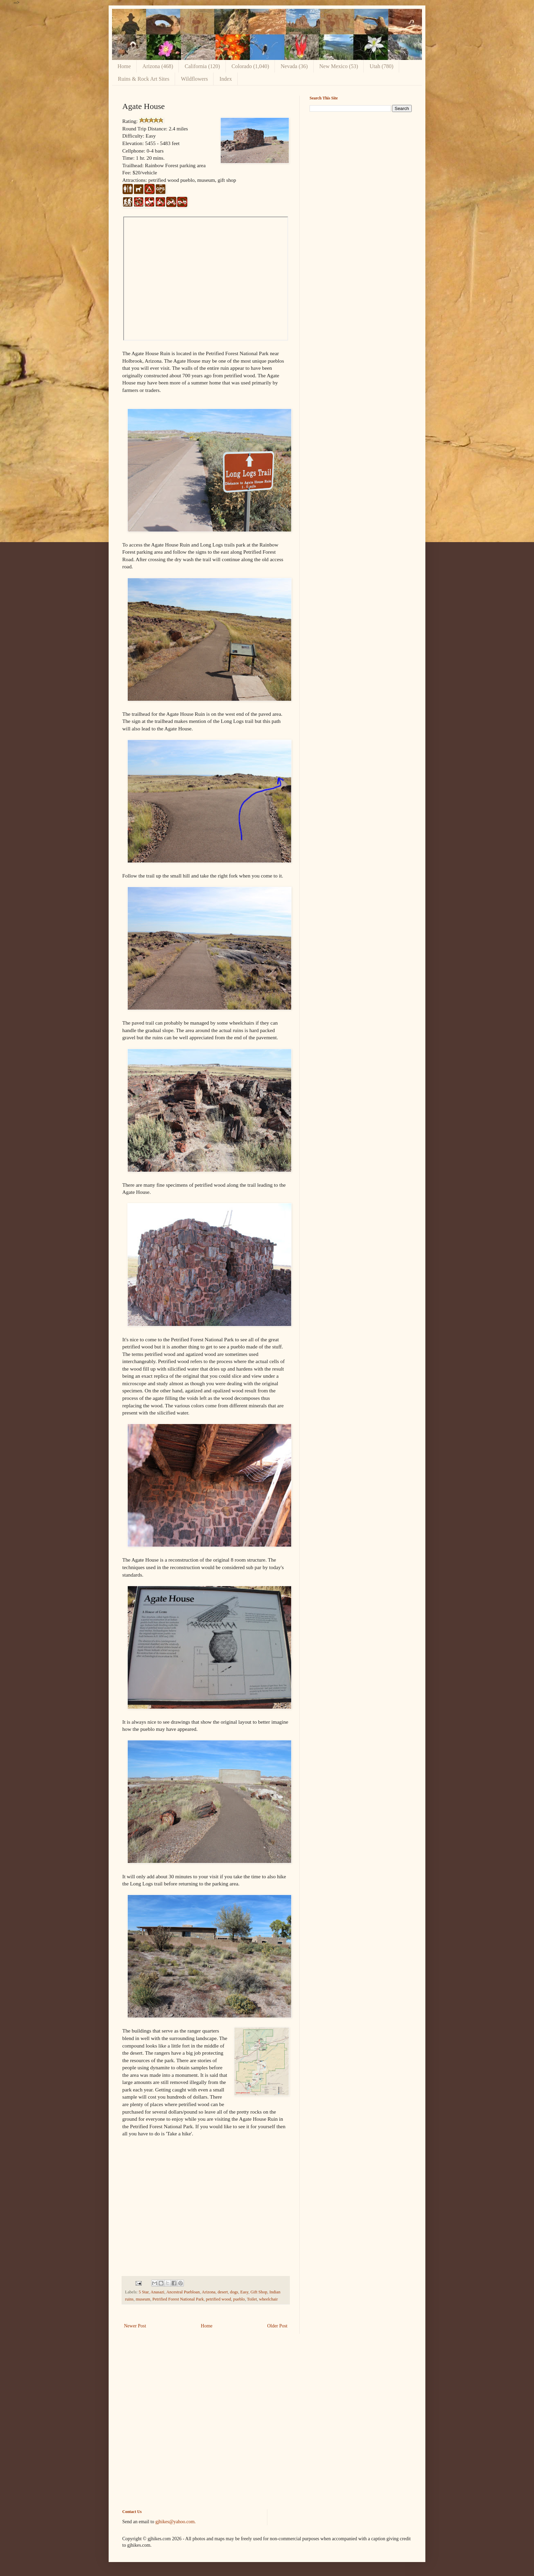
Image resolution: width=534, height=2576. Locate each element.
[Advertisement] (361, 164)
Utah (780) (381, 66)
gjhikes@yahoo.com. (175, 2521)
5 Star (143, 2292)
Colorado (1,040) (250, 66)
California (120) (202, 66)
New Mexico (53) (338, 66)
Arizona (209, 2292)
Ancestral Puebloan (183, 2292)
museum (143, 2299)
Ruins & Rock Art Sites (143, 79)
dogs (234, 2292)
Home (124, 66)
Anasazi (157, 2292)
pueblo (239, 2299)
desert (223, 2292)
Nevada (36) (294, 66)
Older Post (277, 2325)
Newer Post (135, 2325)
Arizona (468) (157, 66)
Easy (244, 2292)
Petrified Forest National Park (178, 2299)
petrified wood (218, 2299)
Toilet (252, 2299)
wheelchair (268, 2299)
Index (225, 79)
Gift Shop (258, 2292)
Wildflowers (194, 79)
